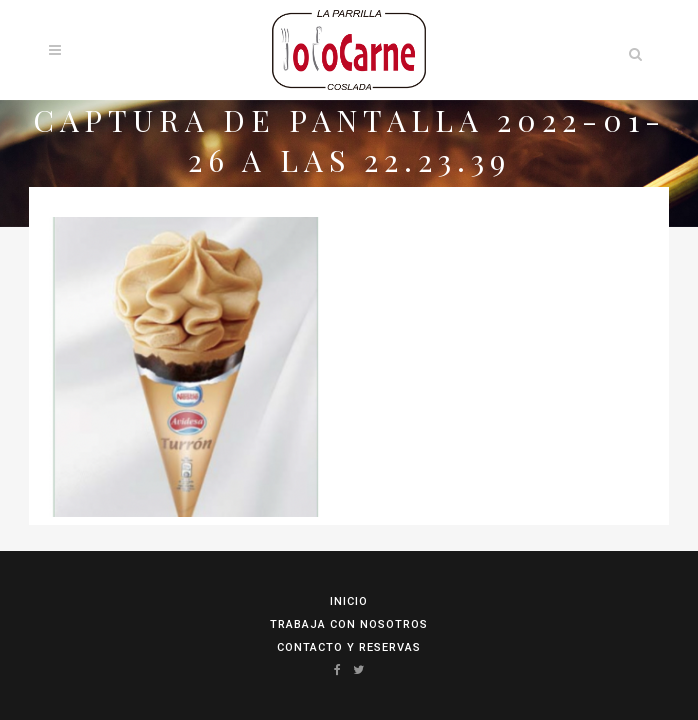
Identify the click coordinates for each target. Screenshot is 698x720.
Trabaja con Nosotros (349, 624)
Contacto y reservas (349, 647)
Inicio (349, 601)
